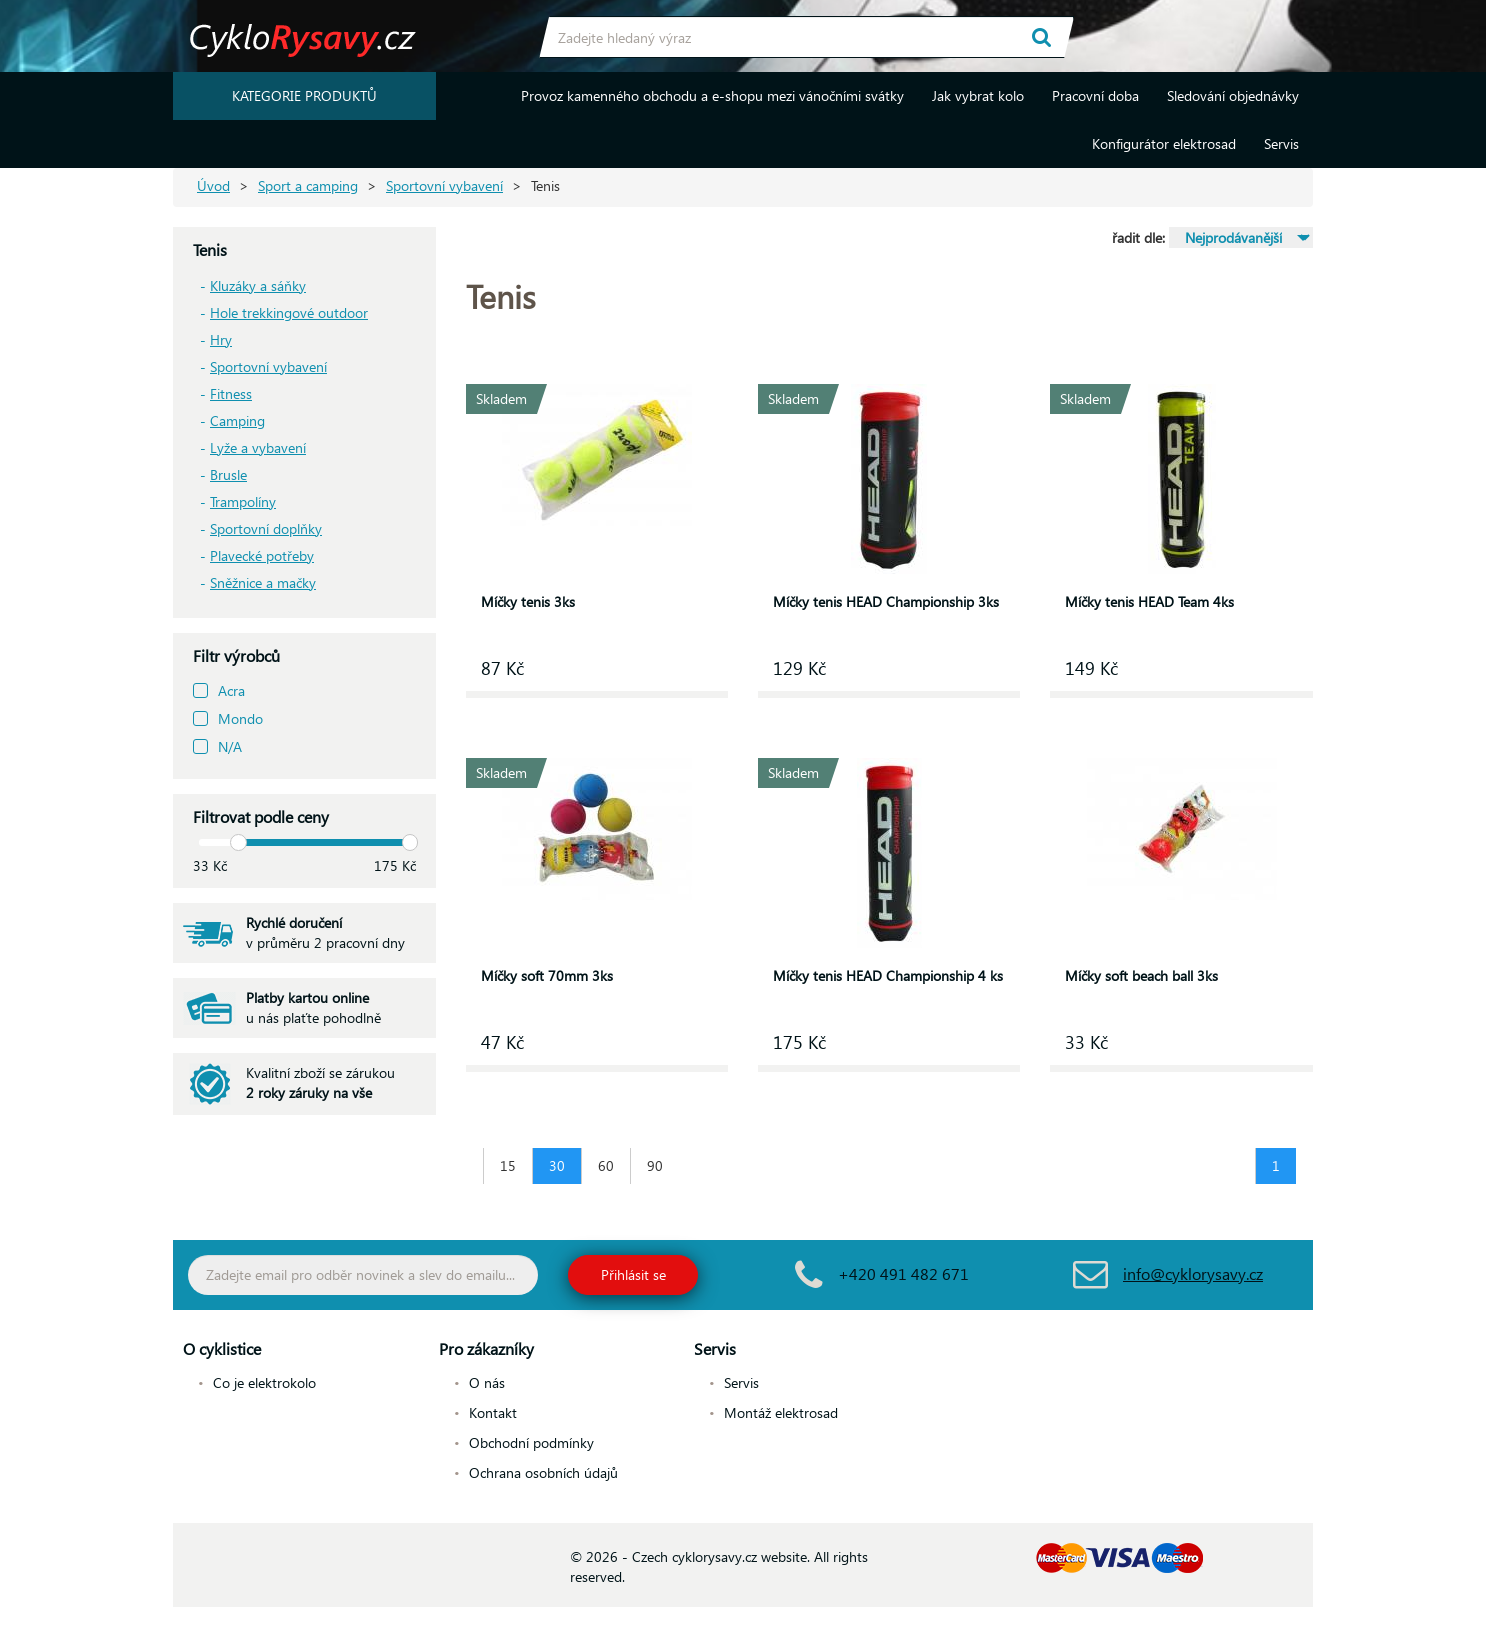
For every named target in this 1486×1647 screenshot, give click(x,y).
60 (606, 1165)
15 (508, 1165)
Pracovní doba (1095, 95)
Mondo (240, 718)
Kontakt (493, 1412)
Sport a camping (308, 185)
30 (557, 1165)
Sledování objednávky (1233, 95)
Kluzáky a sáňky (258, 285)
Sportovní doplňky (266, 528)
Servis (1281, 143)
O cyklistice (222, 1348)
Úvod (213, 185)
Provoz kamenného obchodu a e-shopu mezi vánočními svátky (712, 95)
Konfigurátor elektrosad (1164, 143)
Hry (221, 339)
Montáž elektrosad (781, 1412)
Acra (231, 690)
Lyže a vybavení (258, 447)
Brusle (228, 474)
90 (655, 1165)
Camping (237, 420)
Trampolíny (243, 501)
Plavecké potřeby (262, 555)
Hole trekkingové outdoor (289, 312)
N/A (230, 746)
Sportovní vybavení (444, 185)
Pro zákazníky (486, 1348)
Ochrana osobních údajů (543, 1472)
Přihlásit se (633, 1274)
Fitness (231, 393)
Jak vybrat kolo (978, 95)
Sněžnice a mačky (263, 582)
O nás (487, 1382)
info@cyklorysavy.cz (1193, 1273)
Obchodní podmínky (531, 1442)
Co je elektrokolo (264, 1382)
